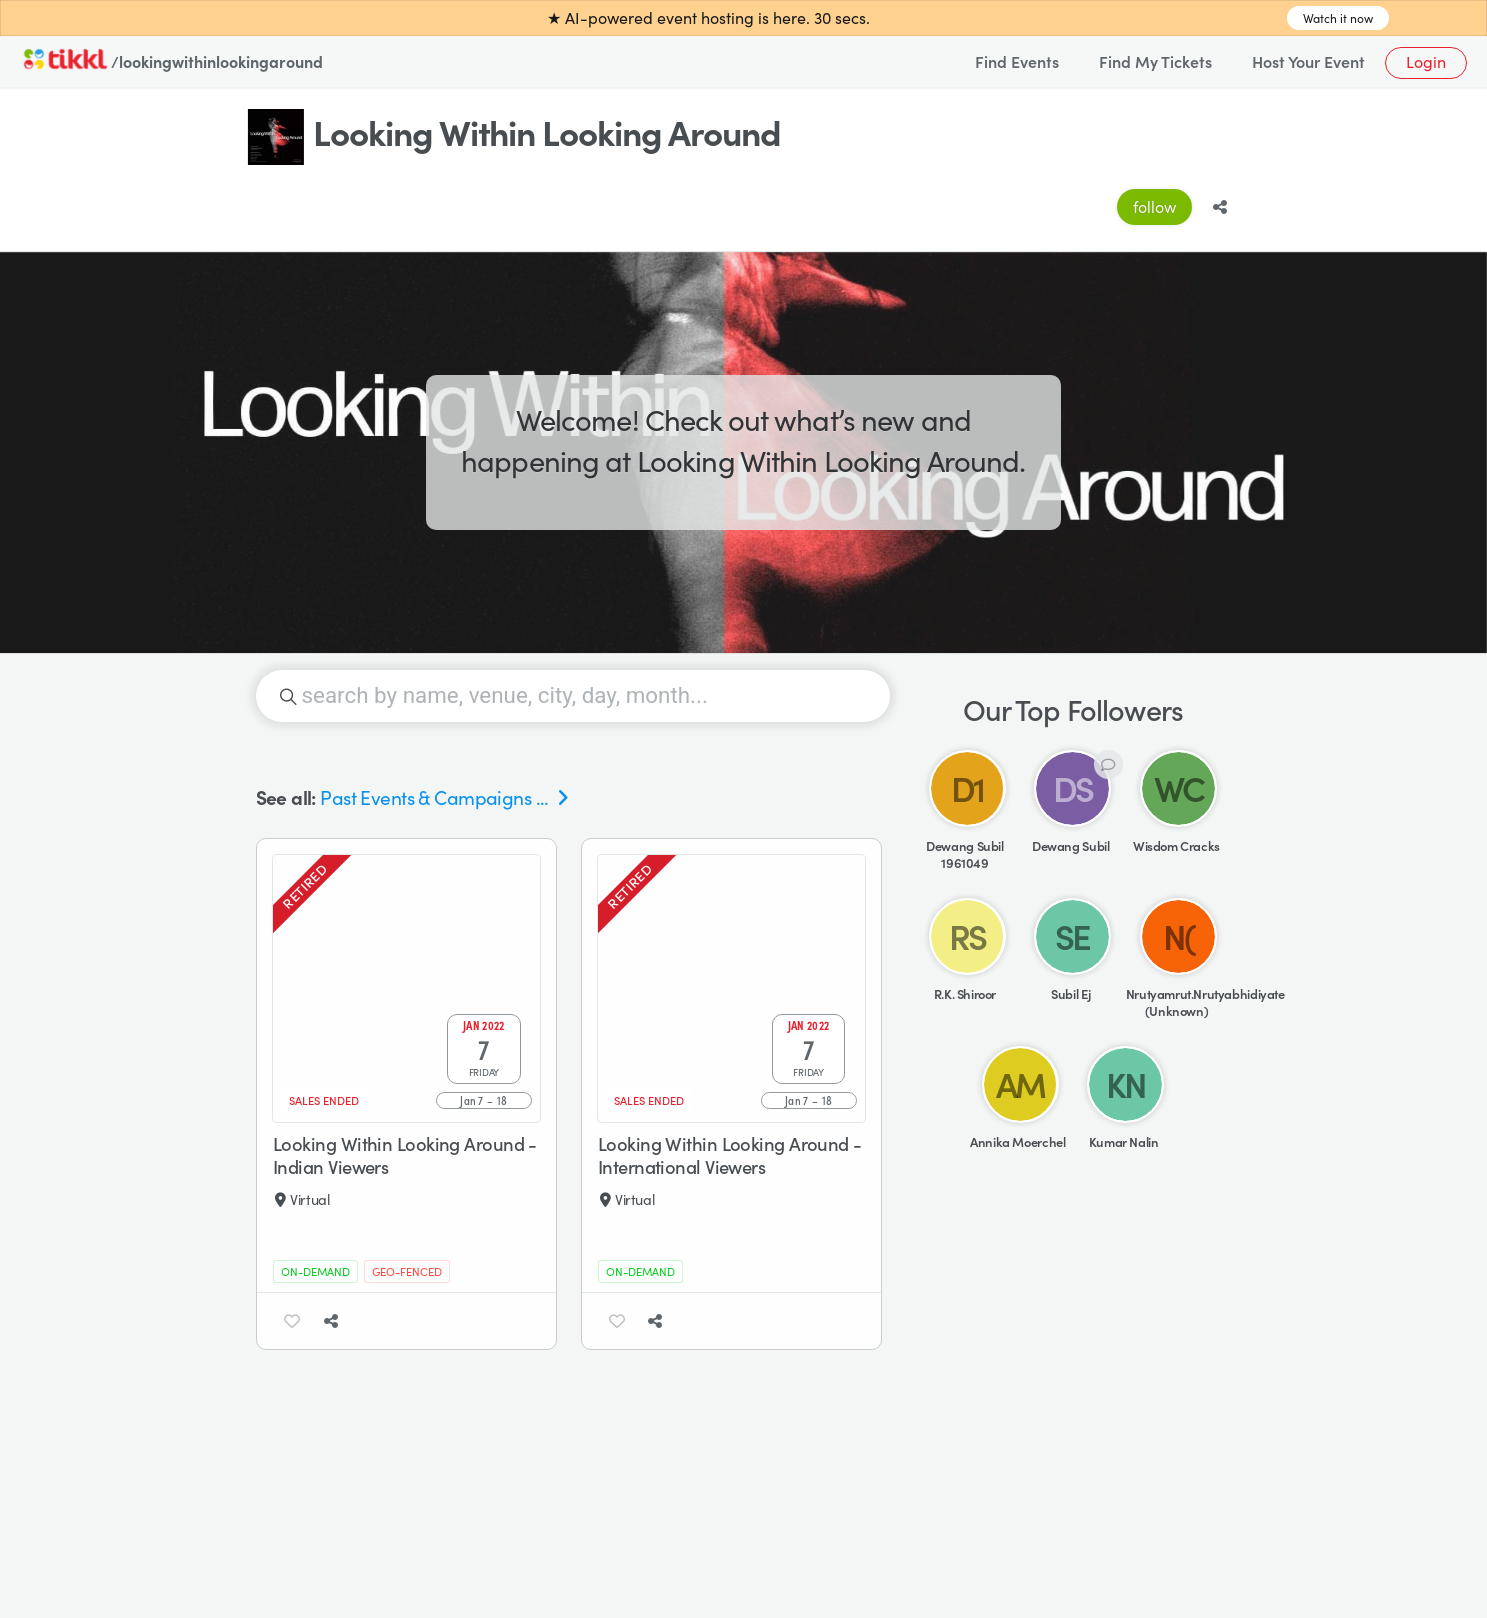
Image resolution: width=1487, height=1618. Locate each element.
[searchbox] (573, 710)
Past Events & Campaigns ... (434, 812)
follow (1154, 206)
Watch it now (1338, 18)
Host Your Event (1308, 61)
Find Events (1017, 61)
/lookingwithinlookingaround (217, 61)
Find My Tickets (1155, 61)
